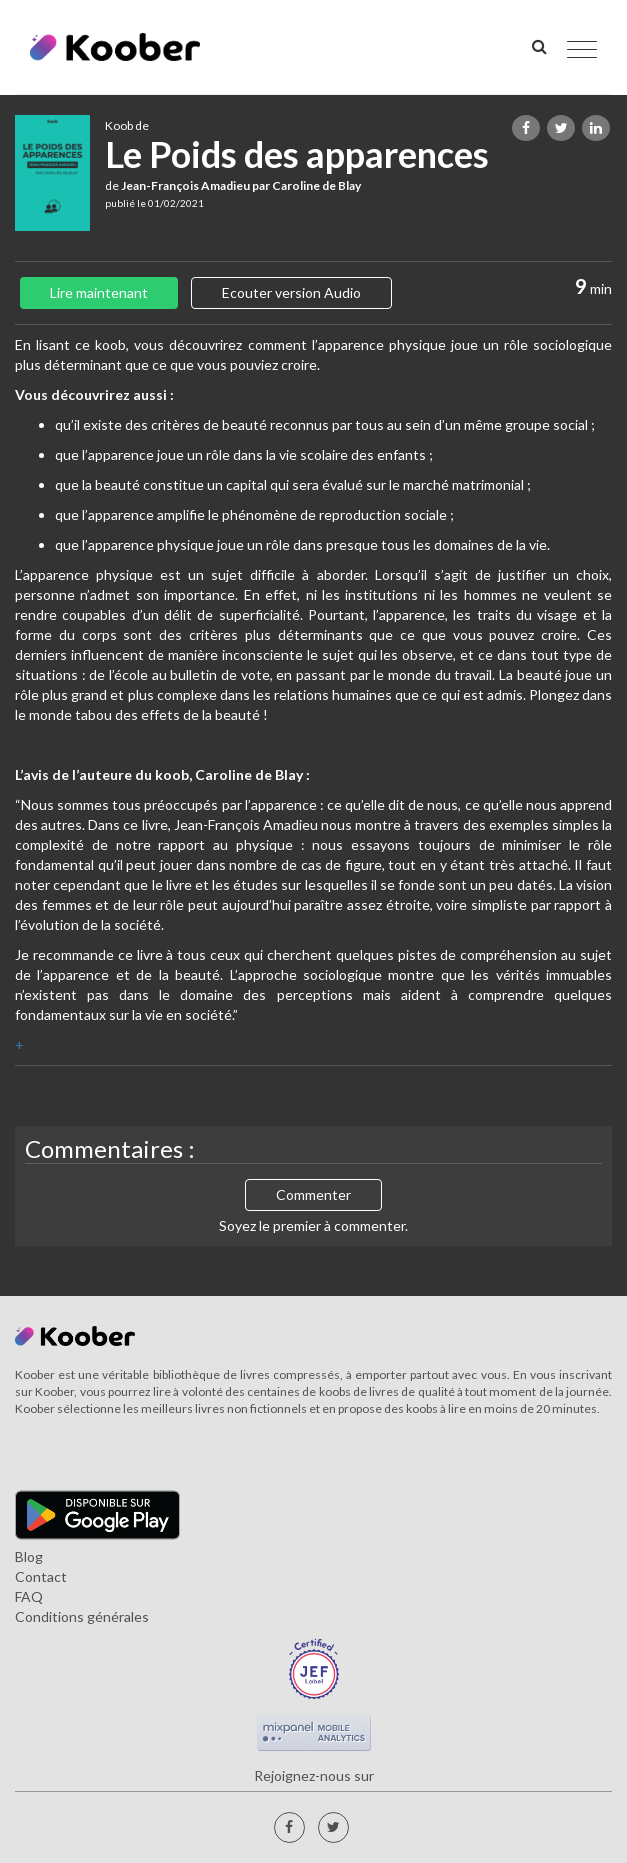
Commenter (313, 1194)
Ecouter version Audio (291, 292)
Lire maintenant (99, 292)
